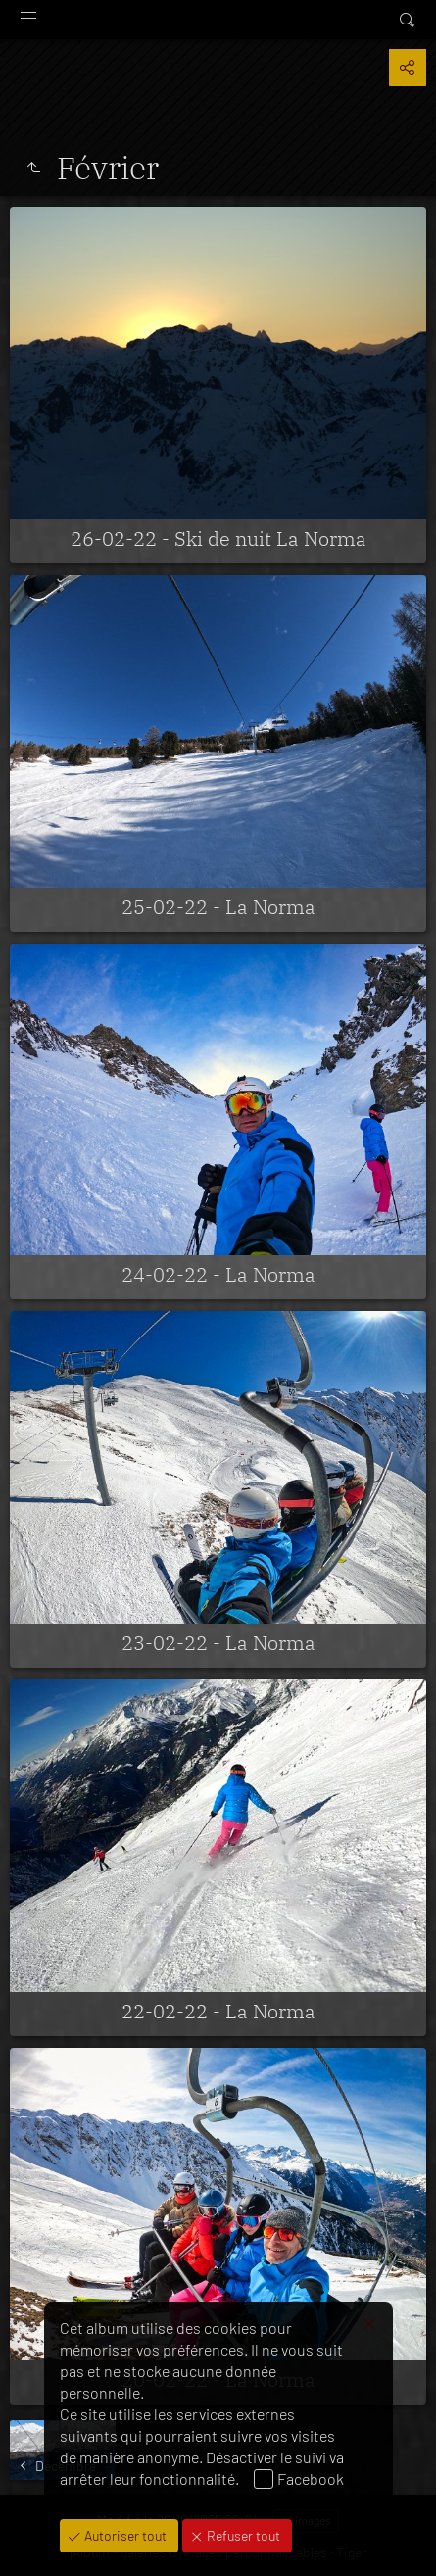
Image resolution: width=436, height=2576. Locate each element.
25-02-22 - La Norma (218, 907)
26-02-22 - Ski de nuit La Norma (218, 538)
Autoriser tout (124, 2535)
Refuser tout (242, 2535)
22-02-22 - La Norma (218, 2011)
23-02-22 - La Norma (218, 1642)
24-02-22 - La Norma (218, 1274)
